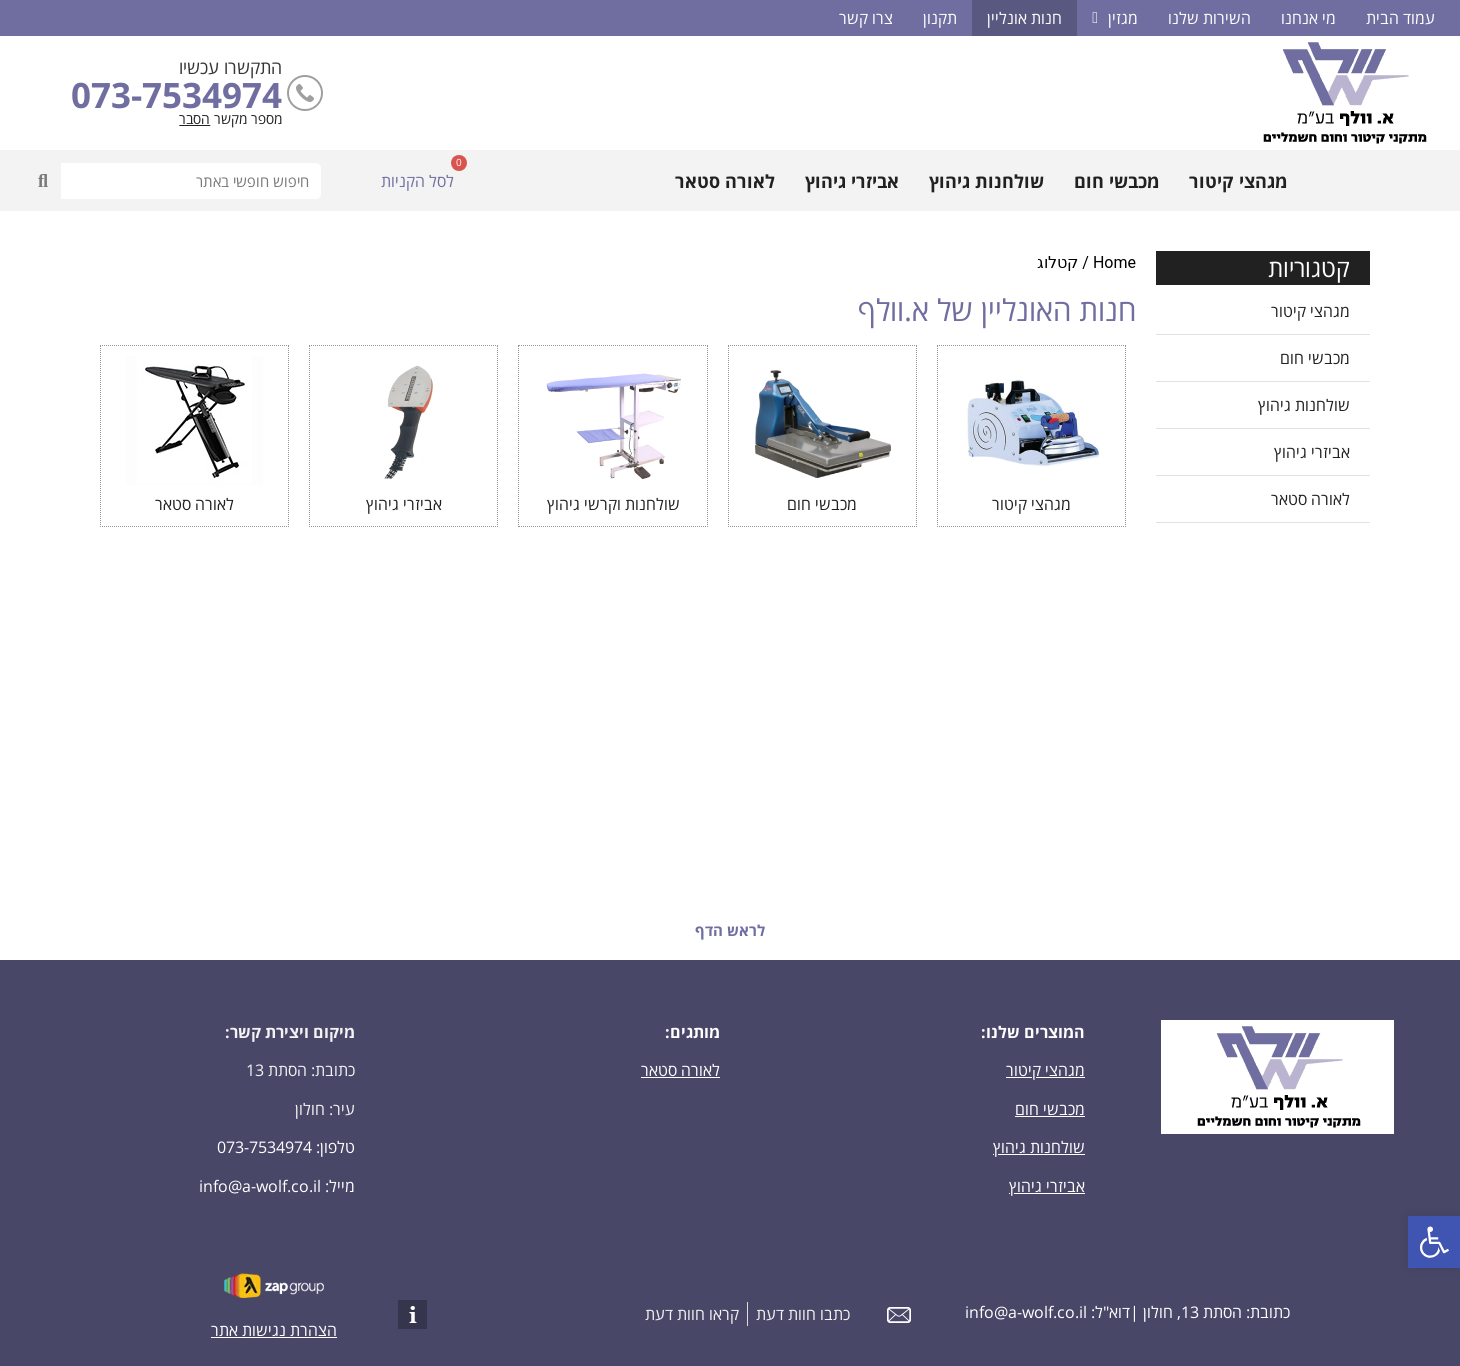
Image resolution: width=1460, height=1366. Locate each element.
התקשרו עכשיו (230, 67)
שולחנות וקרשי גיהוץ (613, 504)
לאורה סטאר (725, 181)
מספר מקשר (248, 118)
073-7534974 (176, 94)
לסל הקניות (417, 181)
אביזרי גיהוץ (852, 181)
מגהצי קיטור (1238, 181)
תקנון (940, 18)
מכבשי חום (1116, 181)
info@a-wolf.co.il (260, 1186)
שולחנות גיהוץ (986, 181)
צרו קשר (866, 18)
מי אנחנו (1308, 18)
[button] (1434, 1242)
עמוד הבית (1400, 18)
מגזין (1115, 18)
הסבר (194, 118)
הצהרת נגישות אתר (274, 1330)
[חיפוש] (43, 181)
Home (1114, 262)
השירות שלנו (1209, 18)
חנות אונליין (1024, 18)
